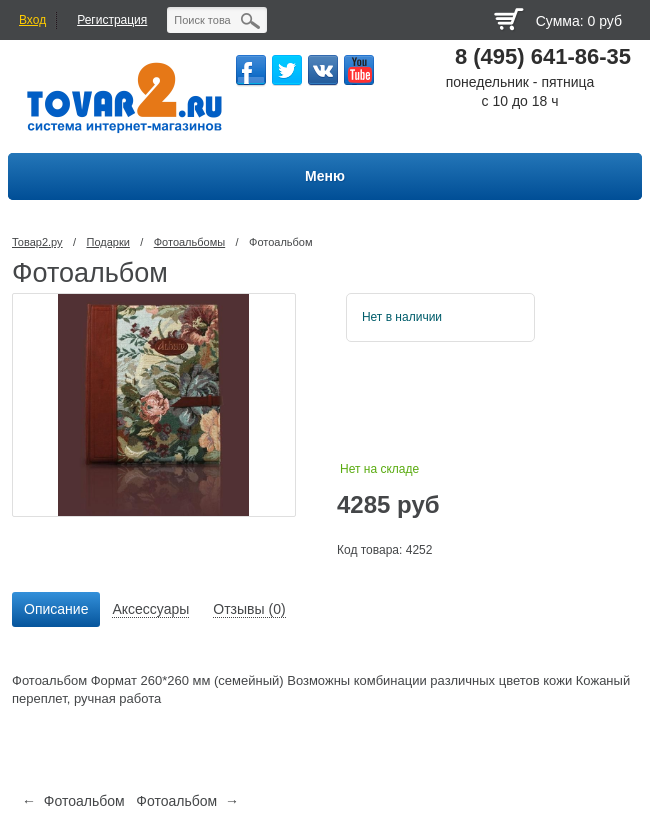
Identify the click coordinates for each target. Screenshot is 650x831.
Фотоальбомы (189, 242)
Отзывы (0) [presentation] (249, 609)
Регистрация (112, 20)
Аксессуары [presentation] (150, 609)
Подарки (107, 242)
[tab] (56, 610)
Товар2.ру (37, 242)
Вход (32, 20)
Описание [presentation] (56, 609)
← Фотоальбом (73, 801)
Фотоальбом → (187, 801)
